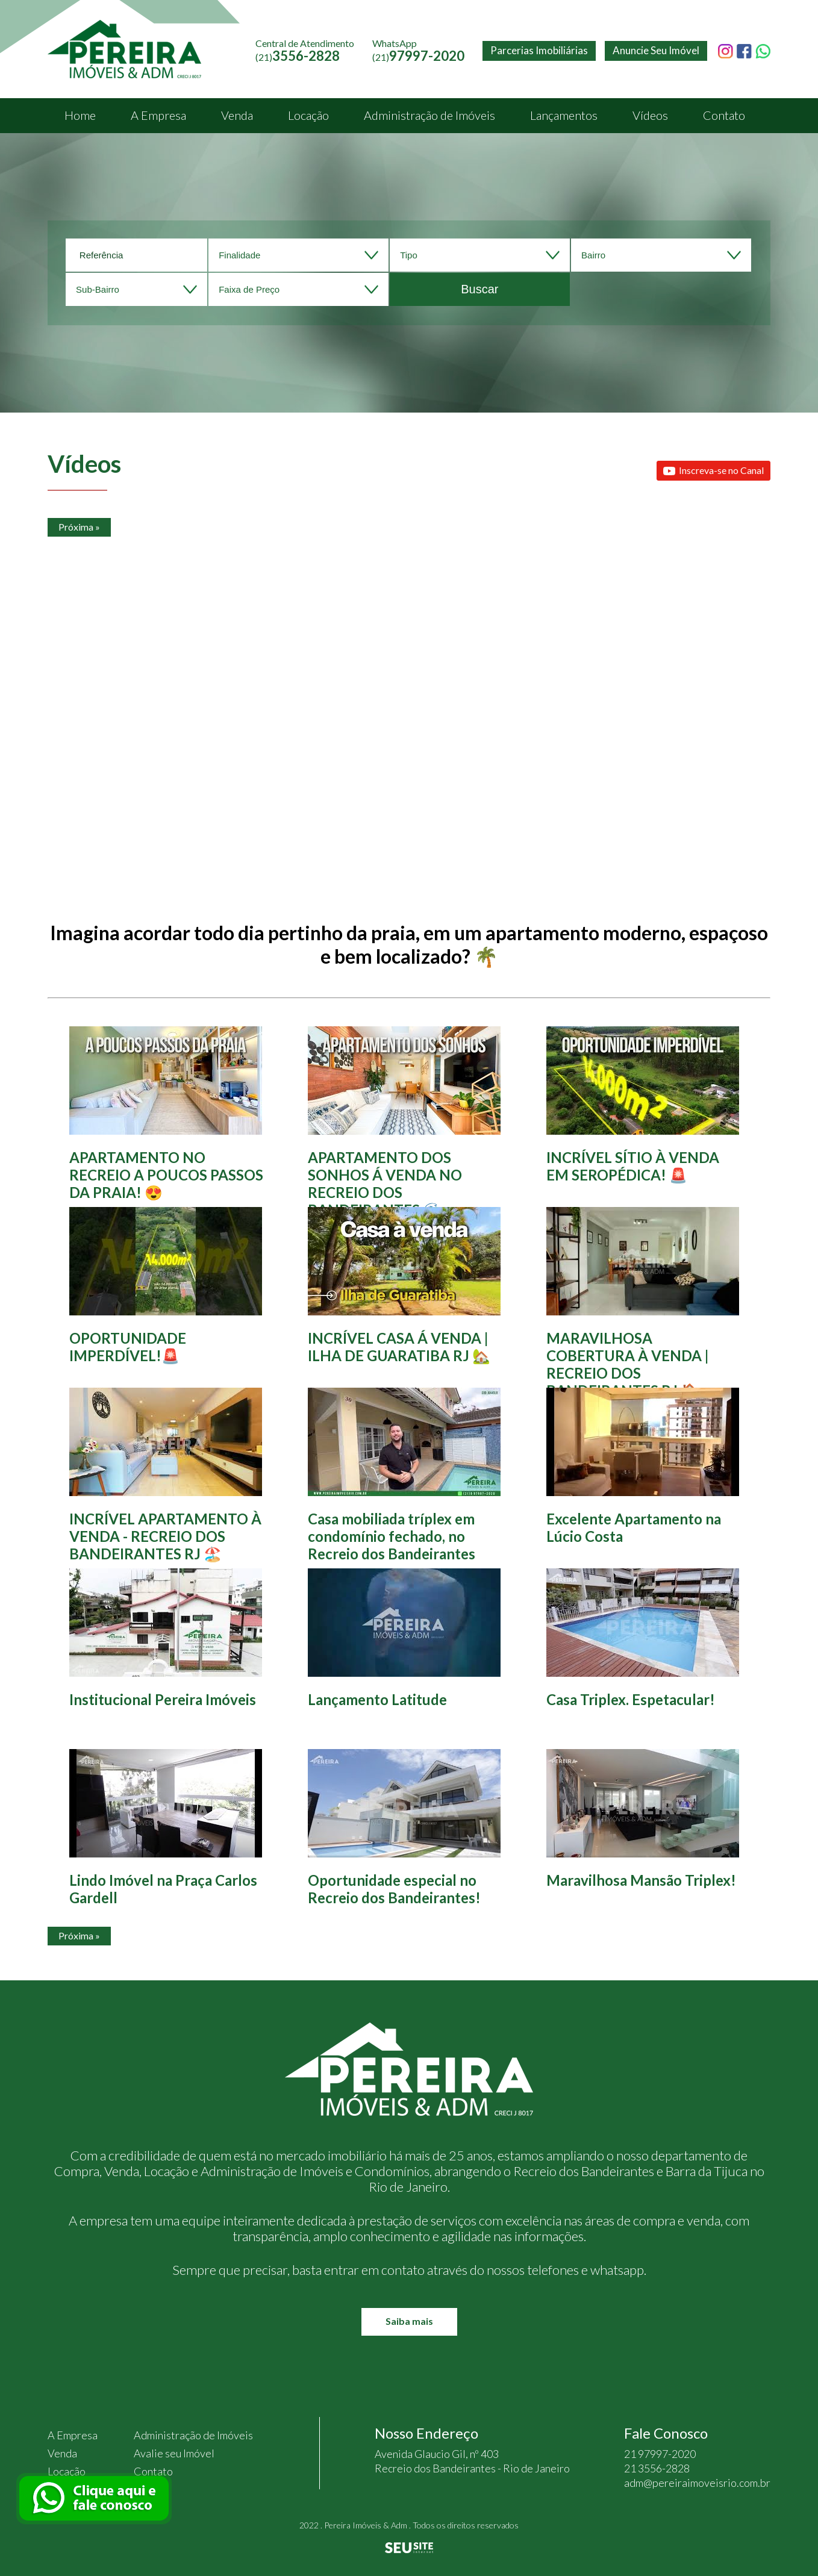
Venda (237, 115)
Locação (308, 115)
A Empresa (158, 115)
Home (80, 115)
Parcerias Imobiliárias (539, 50)
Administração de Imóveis (429, 115)
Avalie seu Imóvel (174, 2453)
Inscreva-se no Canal (713, 470)
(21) (418, 57)
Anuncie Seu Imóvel (656, 50)
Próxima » (79, 526)
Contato (724, 115)
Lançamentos (564, 115)
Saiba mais (409, 2321)
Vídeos (650, 115)
